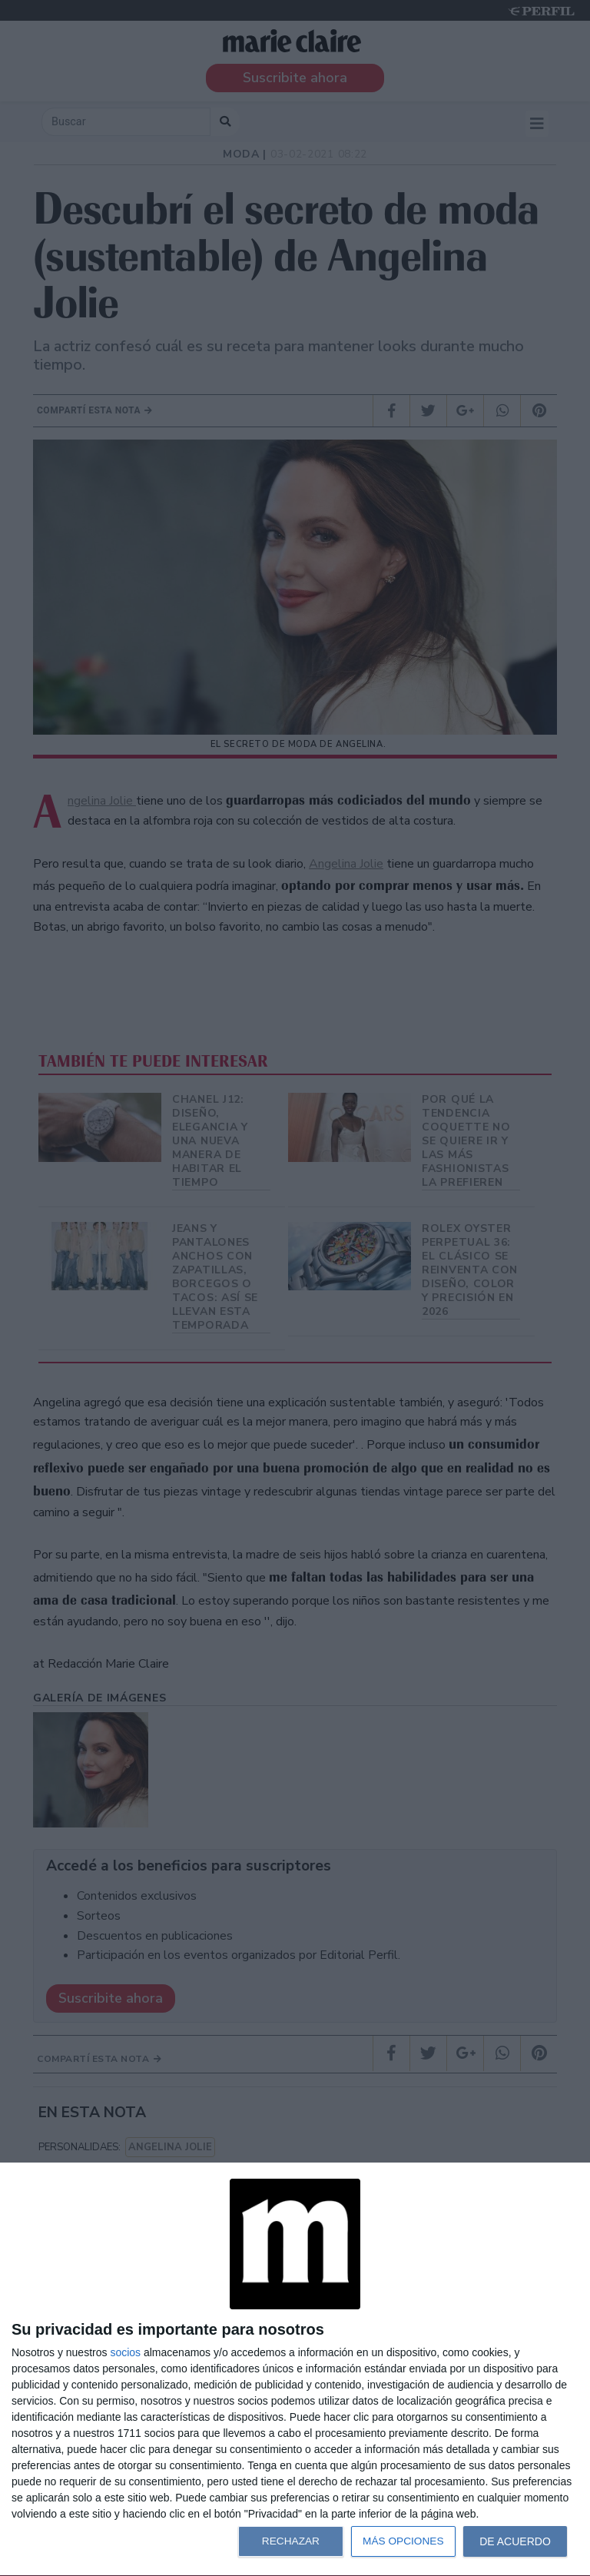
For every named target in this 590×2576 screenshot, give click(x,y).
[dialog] (295, 2369)
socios (125, 2352)
